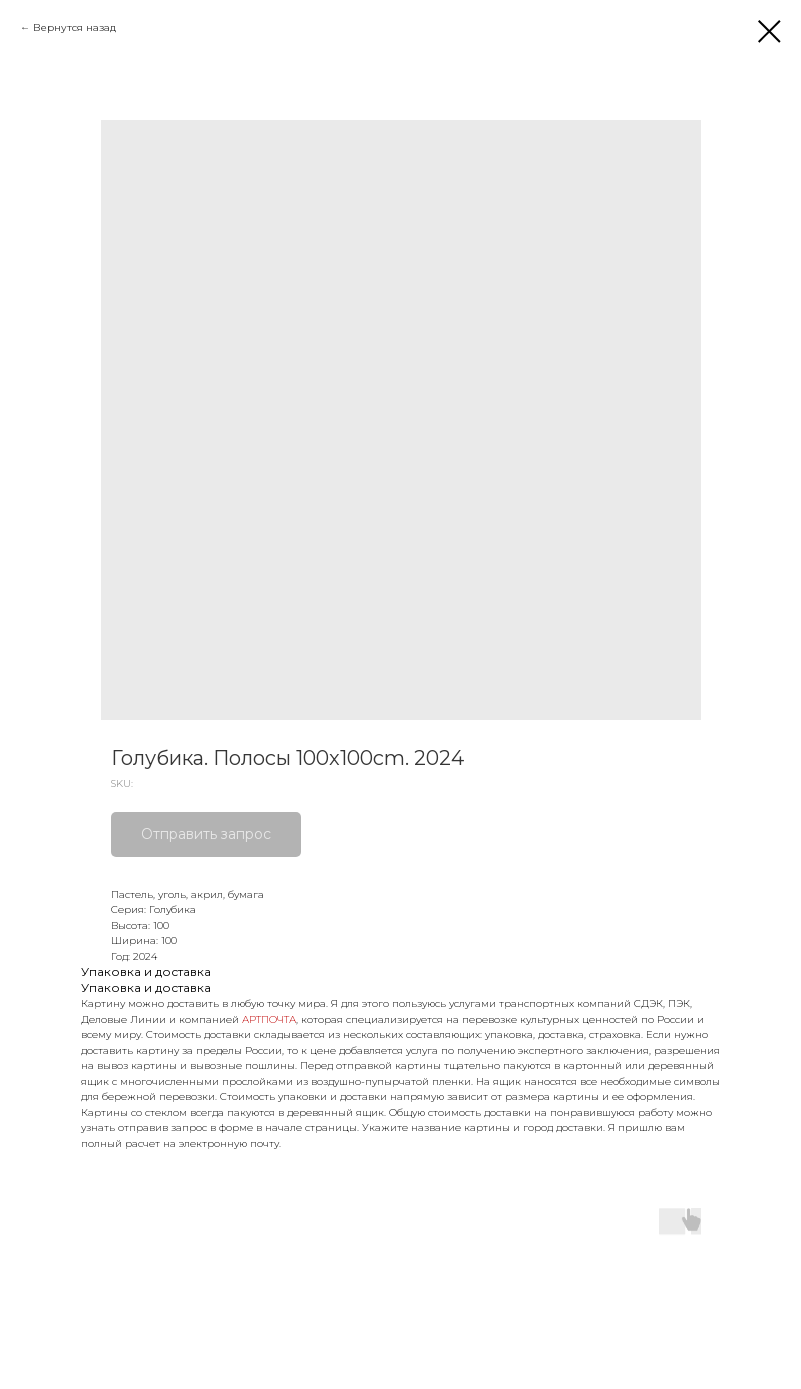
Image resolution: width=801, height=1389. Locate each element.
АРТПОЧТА (269, 1019)
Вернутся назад (74, 27)
